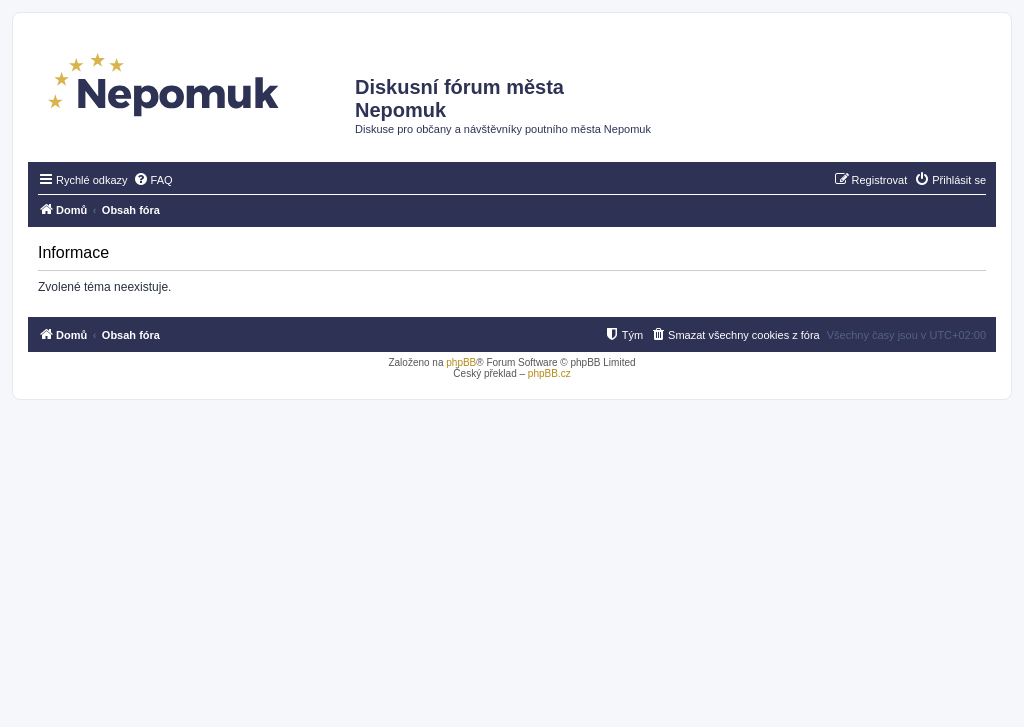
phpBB (461, 362)
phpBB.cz (549, 373)
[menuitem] (153, 180)
